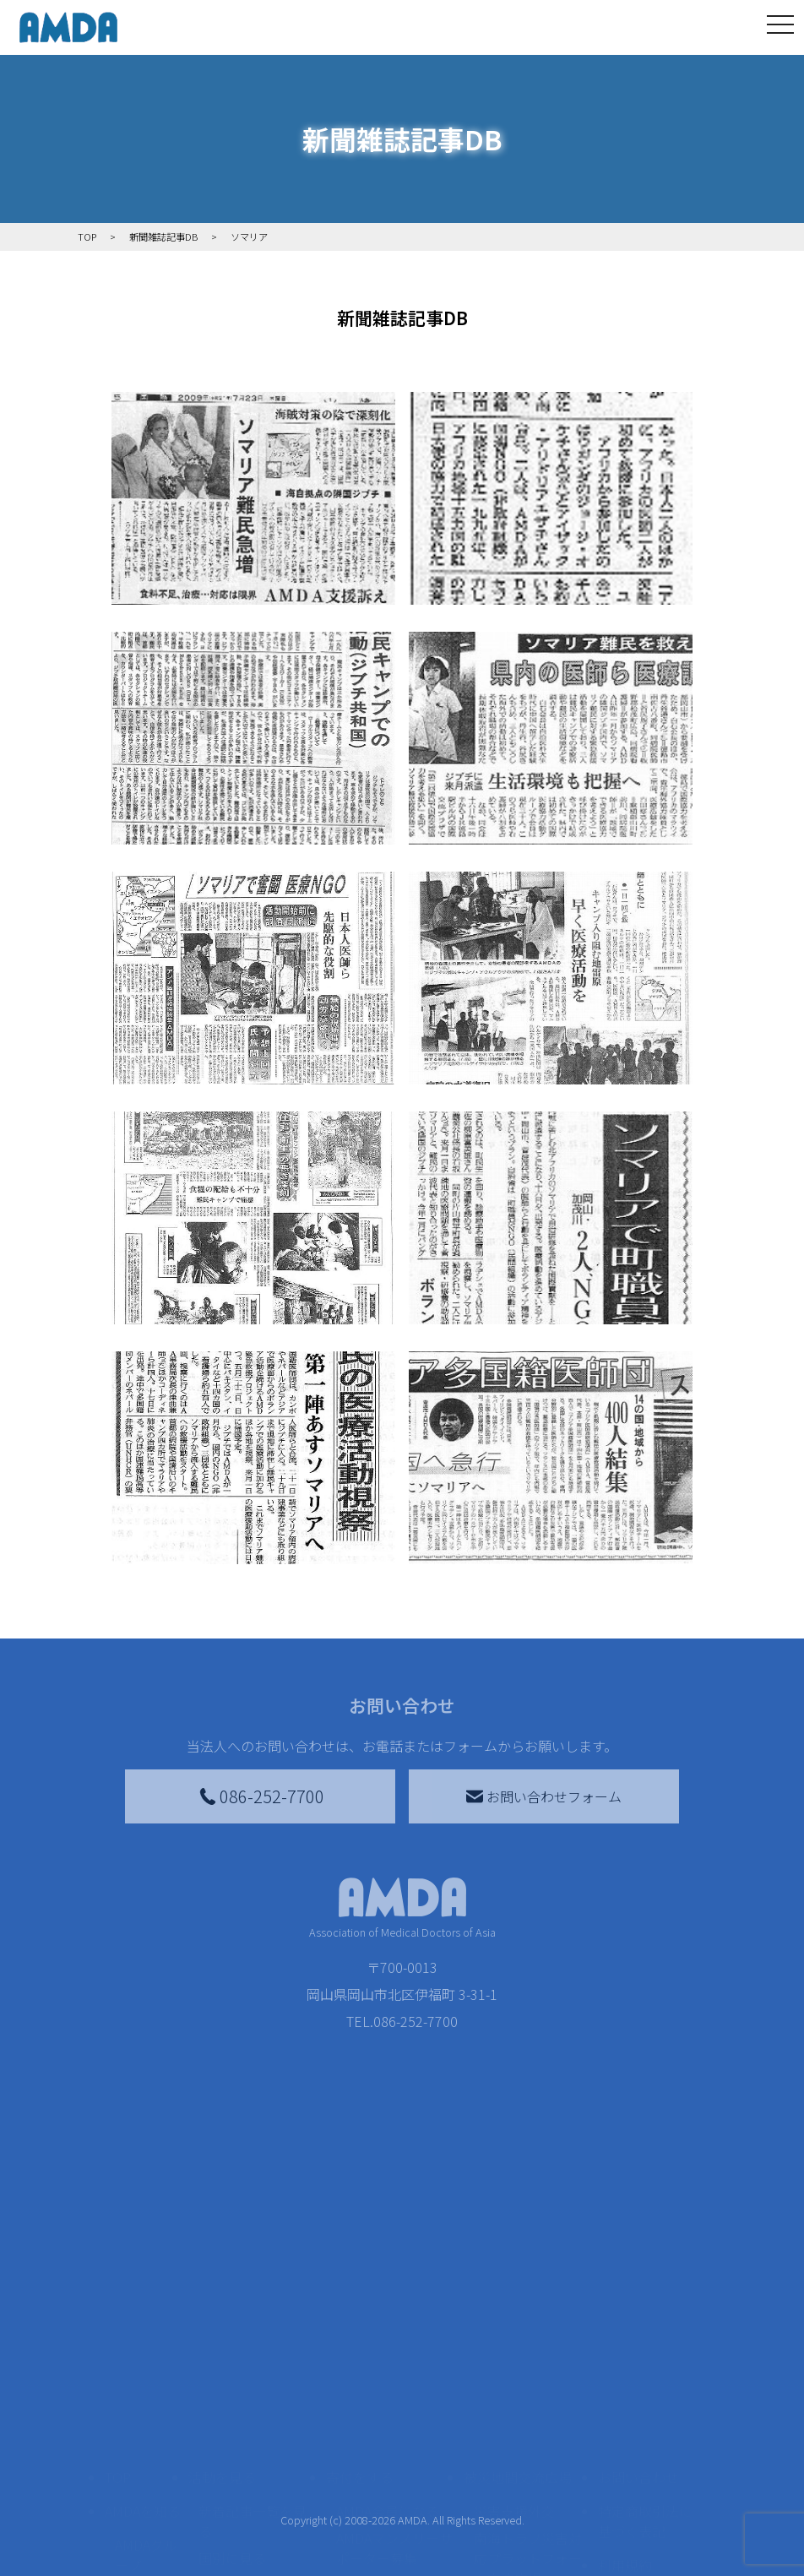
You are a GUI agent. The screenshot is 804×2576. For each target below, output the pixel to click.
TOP (118, 2446)
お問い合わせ (638, 2446)
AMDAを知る (143, 2480)
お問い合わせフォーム (544, 1796)
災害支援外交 (514, 2480)
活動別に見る (239, 2554)
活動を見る (222, 2446)
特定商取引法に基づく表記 (645, 2490)
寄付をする (360, 2446)
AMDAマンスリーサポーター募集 (394, 2517)
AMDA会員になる (387, 2480)
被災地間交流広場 (518, 2446)
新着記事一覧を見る (252, 2490)
